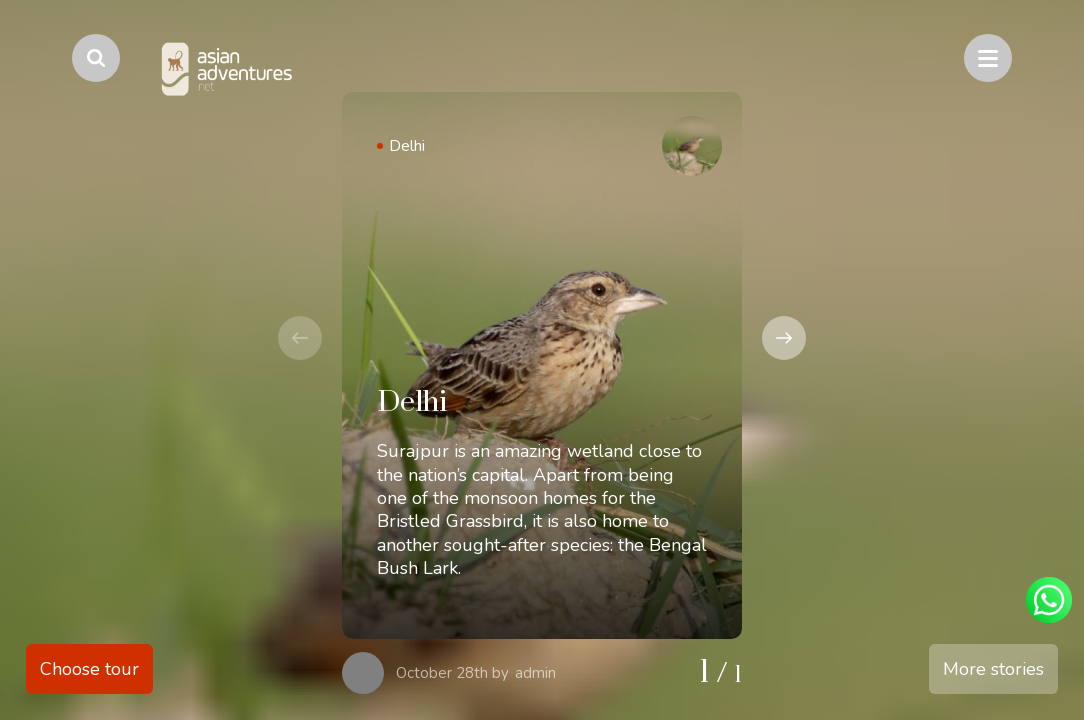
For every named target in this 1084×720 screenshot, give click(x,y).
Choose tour (89, 669)
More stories (993, 669)
